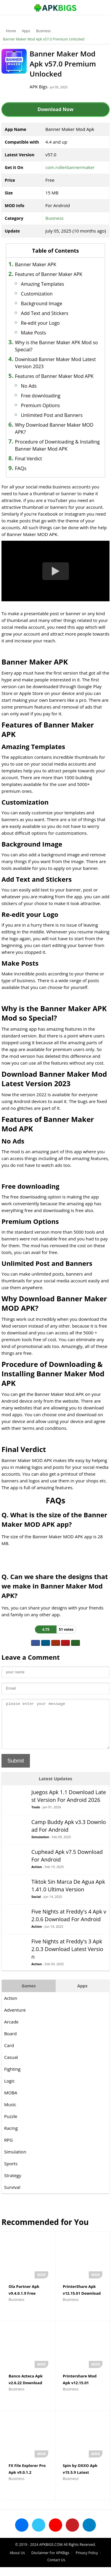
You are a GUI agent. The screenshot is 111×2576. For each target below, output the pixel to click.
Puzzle (10, 2125)
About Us (17, 2561)
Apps (26, 30)
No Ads (29, 386)
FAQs (20, 468)
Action (36, 1875)
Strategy (12, 2184)
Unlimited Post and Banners (52, 415)
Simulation (40, 1846)
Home (11, 30)
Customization (37, 293)
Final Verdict (28, 458)
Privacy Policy (87, 2561)
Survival (12, 2196)
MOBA (10, 2101)
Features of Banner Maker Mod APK (54, 376)
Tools (35, 1816)
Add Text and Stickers (44, 313)
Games (29, 1994)
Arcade (11, 2030)
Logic (9, 2090)
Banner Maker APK (35, 264)
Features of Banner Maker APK (49, 274)
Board (10, 2042)
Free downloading (40, 395)
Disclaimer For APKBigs (50, 2561)
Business (43, 30)
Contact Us (56, 2568)
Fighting (12, 2078)
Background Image (41, 303)
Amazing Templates (42, 284)
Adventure (15, 2019)
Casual (11, 2066)
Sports (10, 2172)
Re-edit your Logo (40, 323)
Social (36, 1905)
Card (9, 2054)
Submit (15, 1770)
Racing (11, 2137)
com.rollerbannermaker (69, 167)
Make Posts (33, 332)
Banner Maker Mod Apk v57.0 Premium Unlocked (43, 39)
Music (10, 2113)
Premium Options (40, 405)
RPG (8, 2149)
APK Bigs (38, 87)
